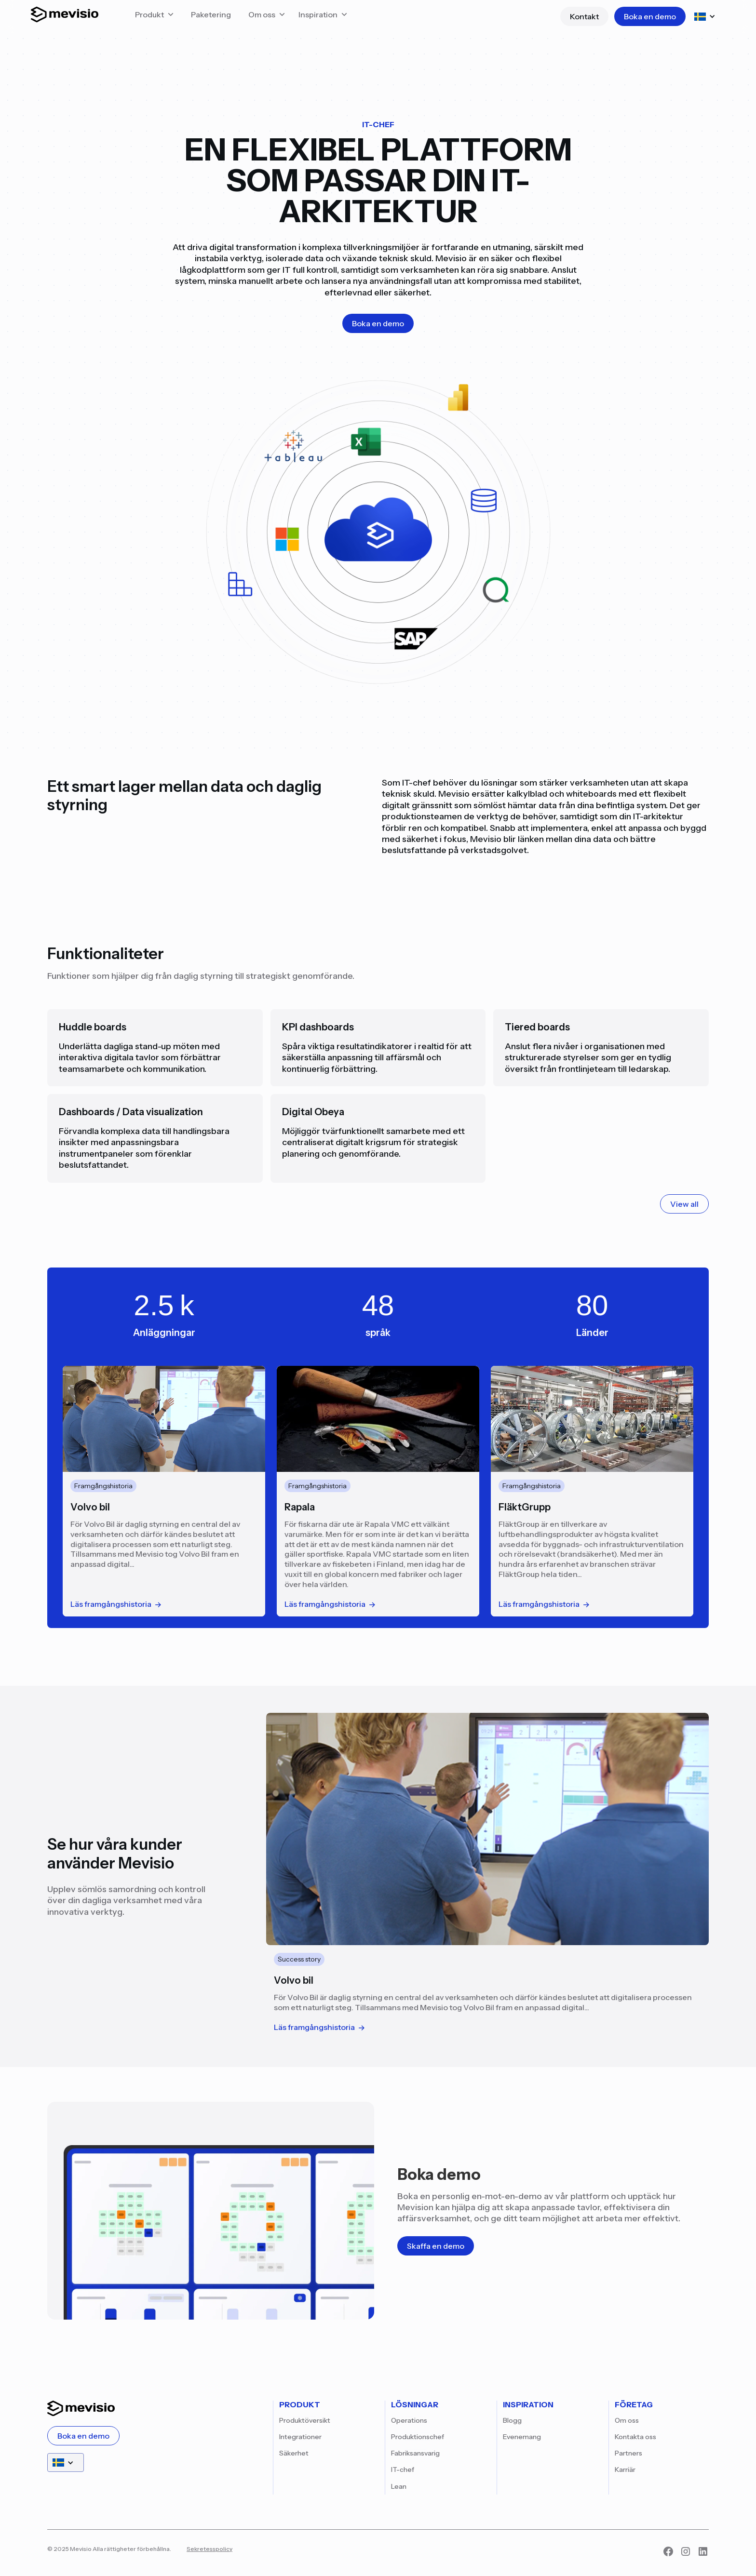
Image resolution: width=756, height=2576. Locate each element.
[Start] (64, 16)
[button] (154, 16)
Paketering (211, 14)
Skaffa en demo (435, 2246)
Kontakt (584, 16)
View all (684, 1204)
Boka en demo (650, 16)
